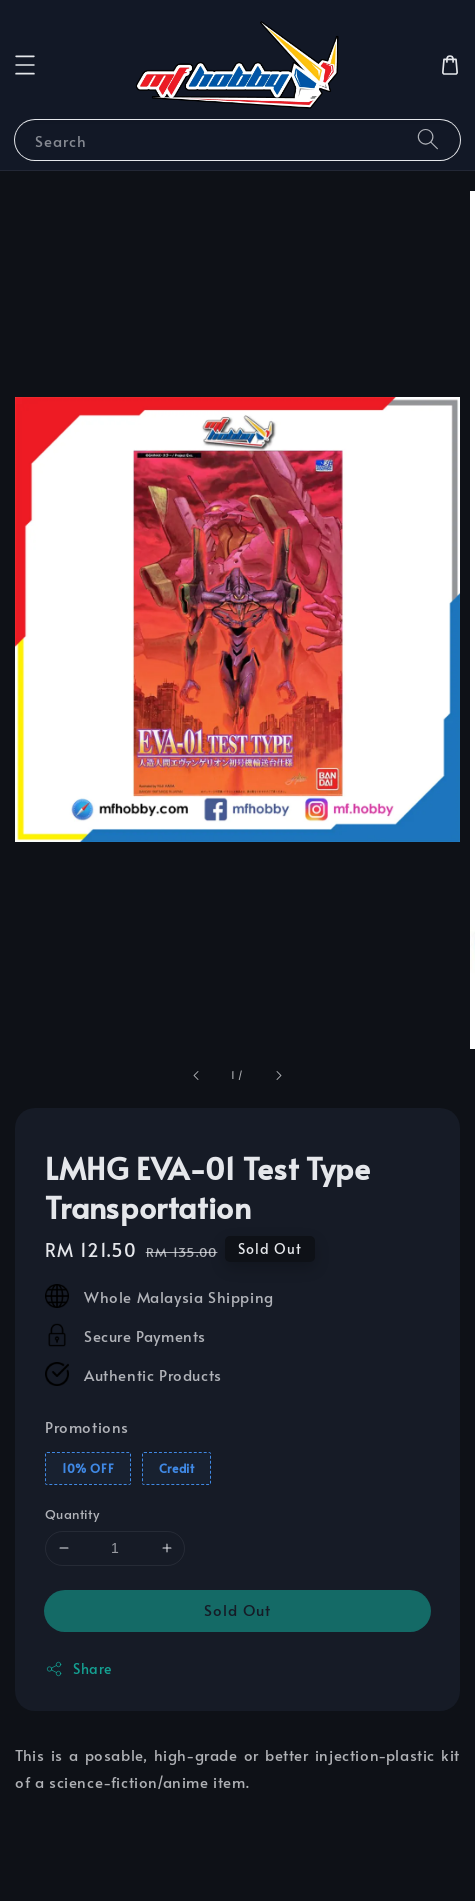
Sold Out (237, 1609)
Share (78, 1668)
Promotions (87, 1426)
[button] (25, 65)
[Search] (428, 139)
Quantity (72, 1514)
